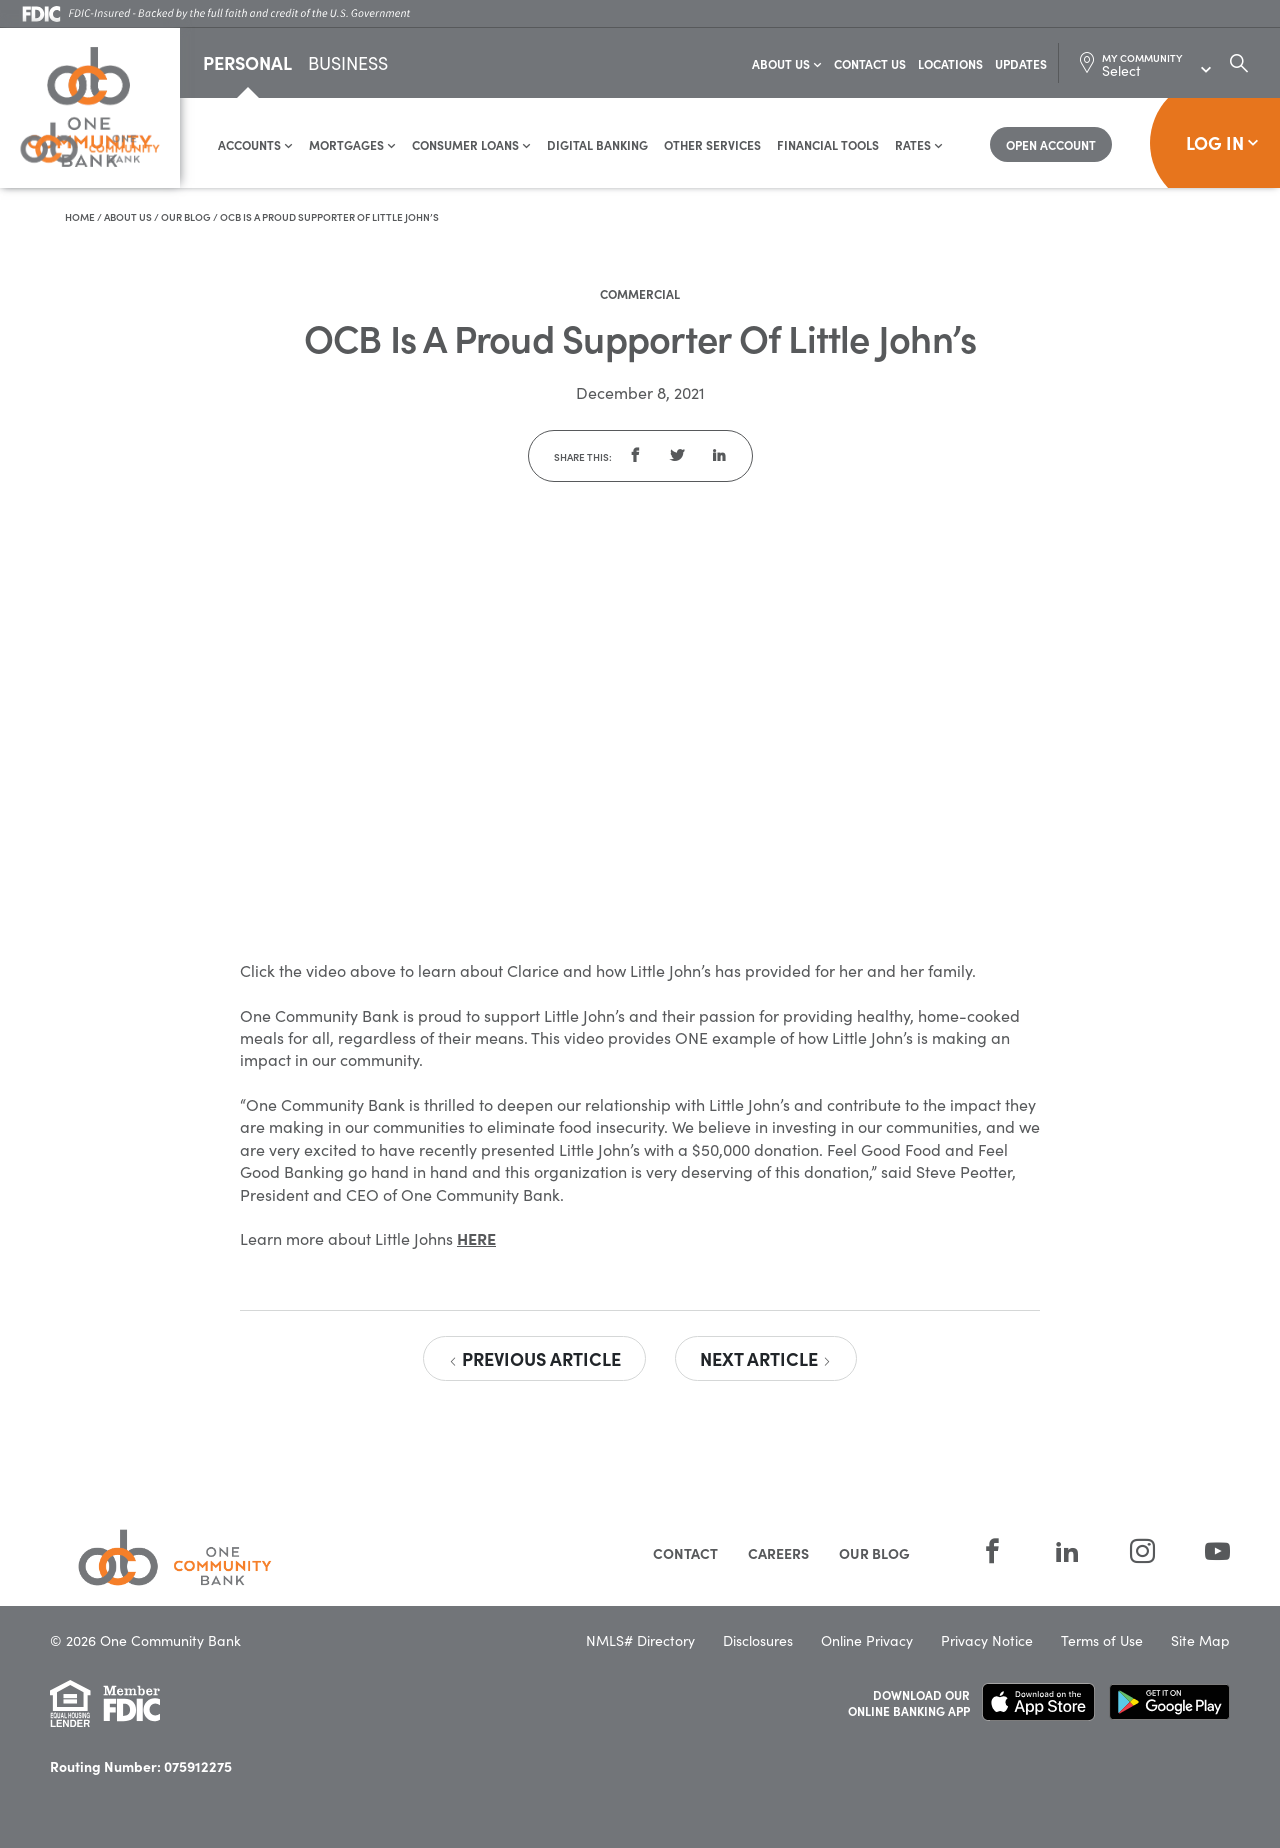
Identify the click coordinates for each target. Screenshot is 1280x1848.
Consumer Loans (471, 145)
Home (80, 218)
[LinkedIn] (1067, 1552)
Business (348, 65)
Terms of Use (1102, 1641)
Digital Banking (597, 145)
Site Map (1200, 1641)
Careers (778, 1554)
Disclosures (758, 1641)
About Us (787, 64)
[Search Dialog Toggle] (1239, 64)
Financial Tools (828, 145)
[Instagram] (1142, 1552)
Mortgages (352, 145)
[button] (635, 457)
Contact (685, 1554)
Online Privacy (867, 1641)
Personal (247, 63)
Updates (1021, 64)
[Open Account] (1051, 145)
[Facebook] (992, 1552)
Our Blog (186, 218)
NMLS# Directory (640, 1641)
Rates (919, 145)
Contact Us (870, 64)
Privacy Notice (987, 1641)
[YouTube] (1205, 1552)
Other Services (712, 145)
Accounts (255, 145)
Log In (1222, 143)
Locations (950, 64)
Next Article (766, 1359)
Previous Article (534, 1359)
